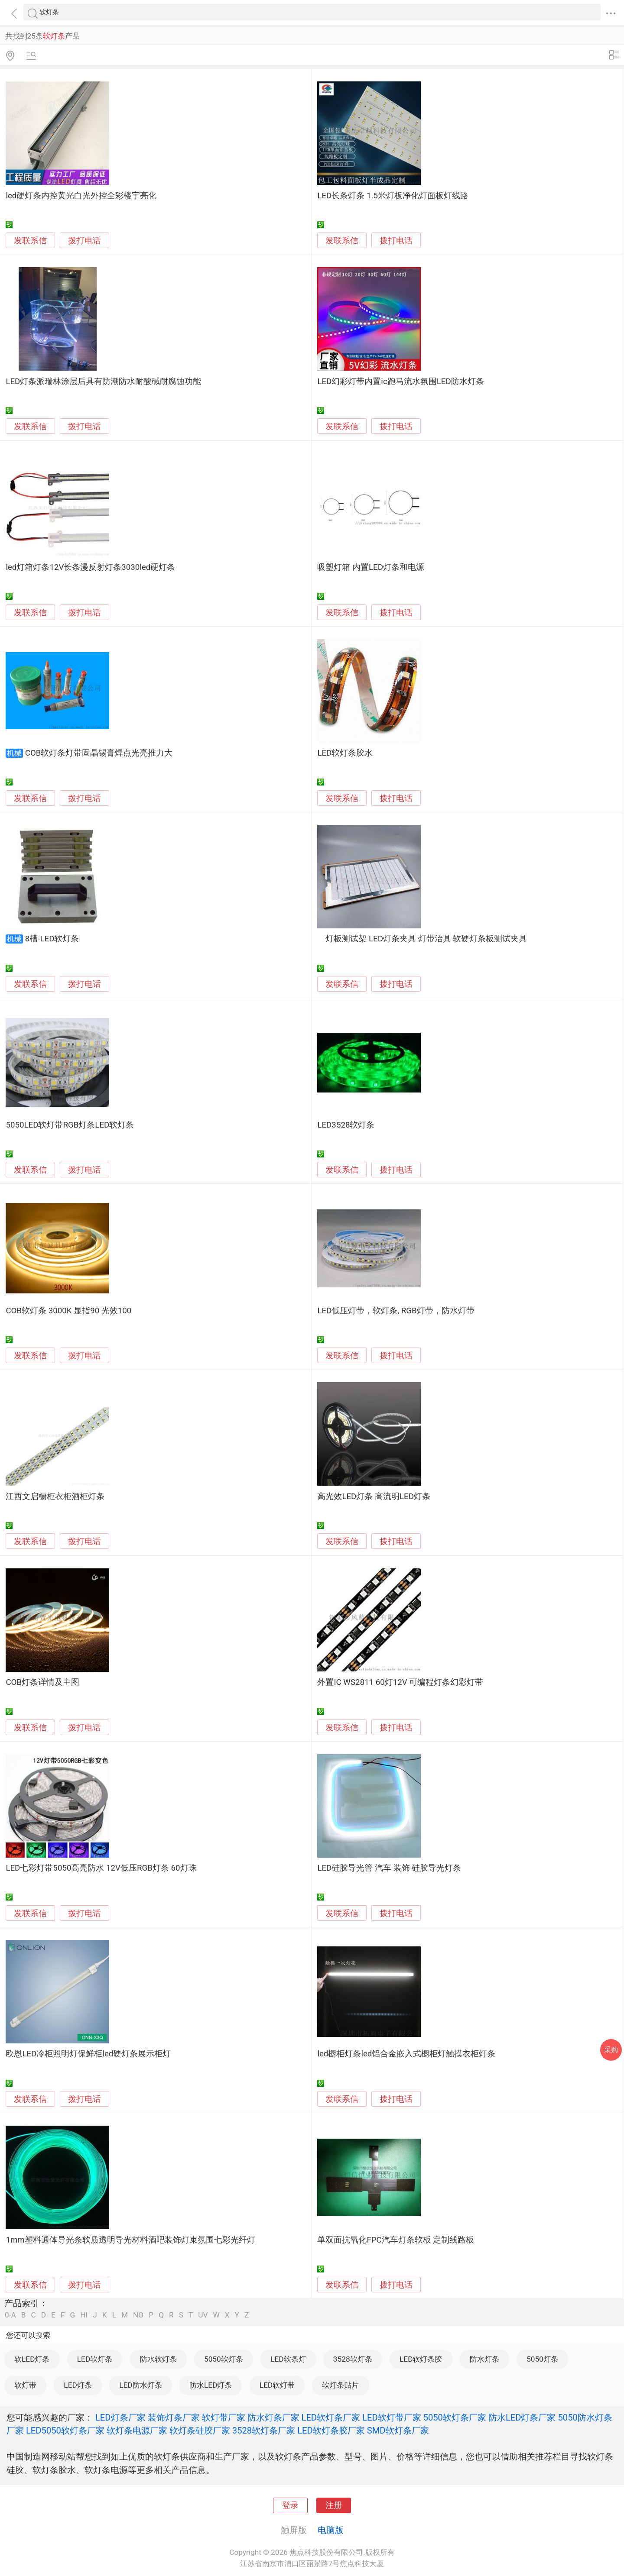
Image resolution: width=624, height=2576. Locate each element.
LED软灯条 (94, 2359)
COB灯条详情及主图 (42, 1682)
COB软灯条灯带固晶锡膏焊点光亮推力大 (99, 753)
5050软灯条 (223, 2359)
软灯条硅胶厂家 (199, 2430)
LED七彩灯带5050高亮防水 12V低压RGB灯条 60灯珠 (101, 1868)
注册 (333, 2505)
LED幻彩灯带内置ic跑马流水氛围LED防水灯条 (400, 381)
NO (138, 2315)
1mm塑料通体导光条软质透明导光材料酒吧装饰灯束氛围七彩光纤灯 (130, 2240)
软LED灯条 (31, 2359)
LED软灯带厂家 (391, 2417)
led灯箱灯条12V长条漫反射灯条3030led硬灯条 (90, 567)
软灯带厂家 (223, 2417)
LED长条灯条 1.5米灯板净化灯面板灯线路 (392, 195)
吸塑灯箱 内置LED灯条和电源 (370, 567)
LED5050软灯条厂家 (65, 2430)
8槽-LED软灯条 (52, 939)
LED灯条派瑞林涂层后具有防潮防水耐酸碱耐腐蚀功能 (103, 381)
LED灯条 (77, 2385)
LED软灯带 (277, 2385)
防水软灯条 (158, 2359)
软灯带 (25, 2385)
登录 (290, 2505)
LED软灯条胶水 (345, 753)
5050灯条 (542, 2359)
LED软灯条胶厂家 (331, 2430)
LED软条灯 (288, 2359)
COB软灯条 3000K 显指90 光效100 (68, 1310)
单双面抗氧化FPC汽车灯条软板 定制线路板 (395, 2240)
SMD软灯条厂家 (398, 2430)
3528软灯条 (352, 2359)
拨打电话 (84, 240)
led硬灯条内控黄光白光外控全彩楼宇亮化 (81, 195)
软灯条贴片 (340, 2385)
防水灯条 (484, 2359)
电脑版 (331, 2530)
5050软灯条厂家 (454, 2417)
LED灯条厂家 (120, 2417)
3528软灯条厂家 (263, 2430)
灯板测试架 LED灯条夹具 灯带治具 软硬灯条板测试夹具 (422, 939)
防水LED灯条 (210, 2385)
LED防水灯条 (140, 2385)
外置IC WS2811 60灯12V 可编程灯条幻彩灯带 (400, 1682)
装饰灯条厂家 (174, 2417)
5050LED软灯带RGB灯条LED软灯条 (70, 1125)
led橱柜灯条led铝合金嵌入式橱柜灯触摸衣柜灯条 (406, 2054)
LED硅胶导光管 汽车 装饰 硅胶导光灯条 (389, 1868)
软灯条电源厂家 (137, 2430)
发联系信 (30, 241)
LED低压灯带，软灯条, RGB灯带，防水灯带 (395, 1310)
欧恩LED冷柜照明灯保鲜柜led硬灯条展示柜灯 (88, 2054)
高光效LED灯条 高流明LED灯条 (373, 1496)
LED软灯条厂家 (331, 2417)
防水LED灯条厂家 (522, 2417)
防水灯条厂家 (273, 2417)
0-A (10, 2315)
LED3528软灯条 (345, 1125)
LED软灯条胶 (421, 2359)
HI (84, 2315)
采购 (611, 2050)
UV (203, 2315)
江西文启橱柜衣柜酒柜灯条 (55, 1496)
